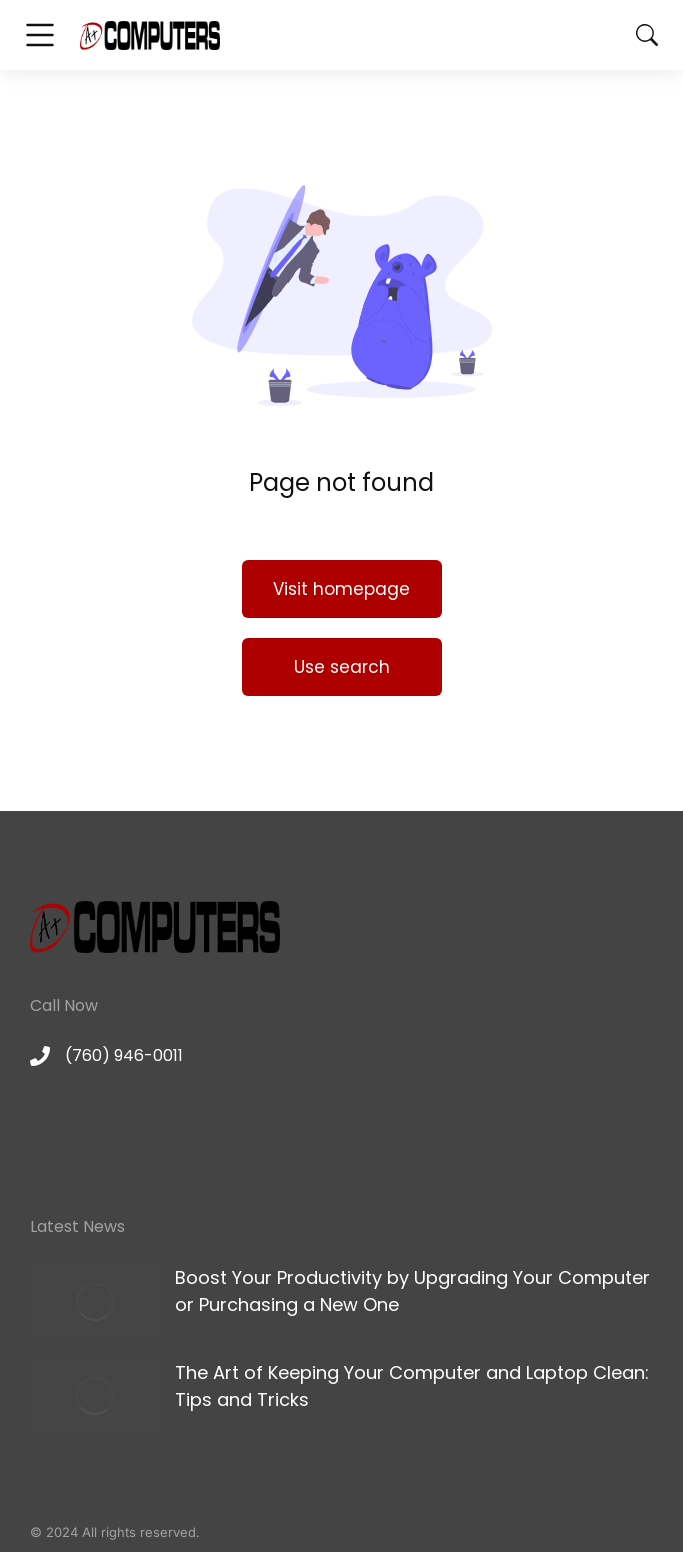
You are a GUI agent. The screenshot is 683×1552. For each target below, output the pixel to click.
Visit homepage (341, 589)
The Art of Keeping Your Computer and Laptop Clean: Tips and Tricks (412, 1386)
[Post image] (95, 1301)
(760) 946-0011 (124, 1055)
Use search (342, 667)
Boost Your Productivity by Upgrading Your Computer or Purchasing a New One (412, 1291)
